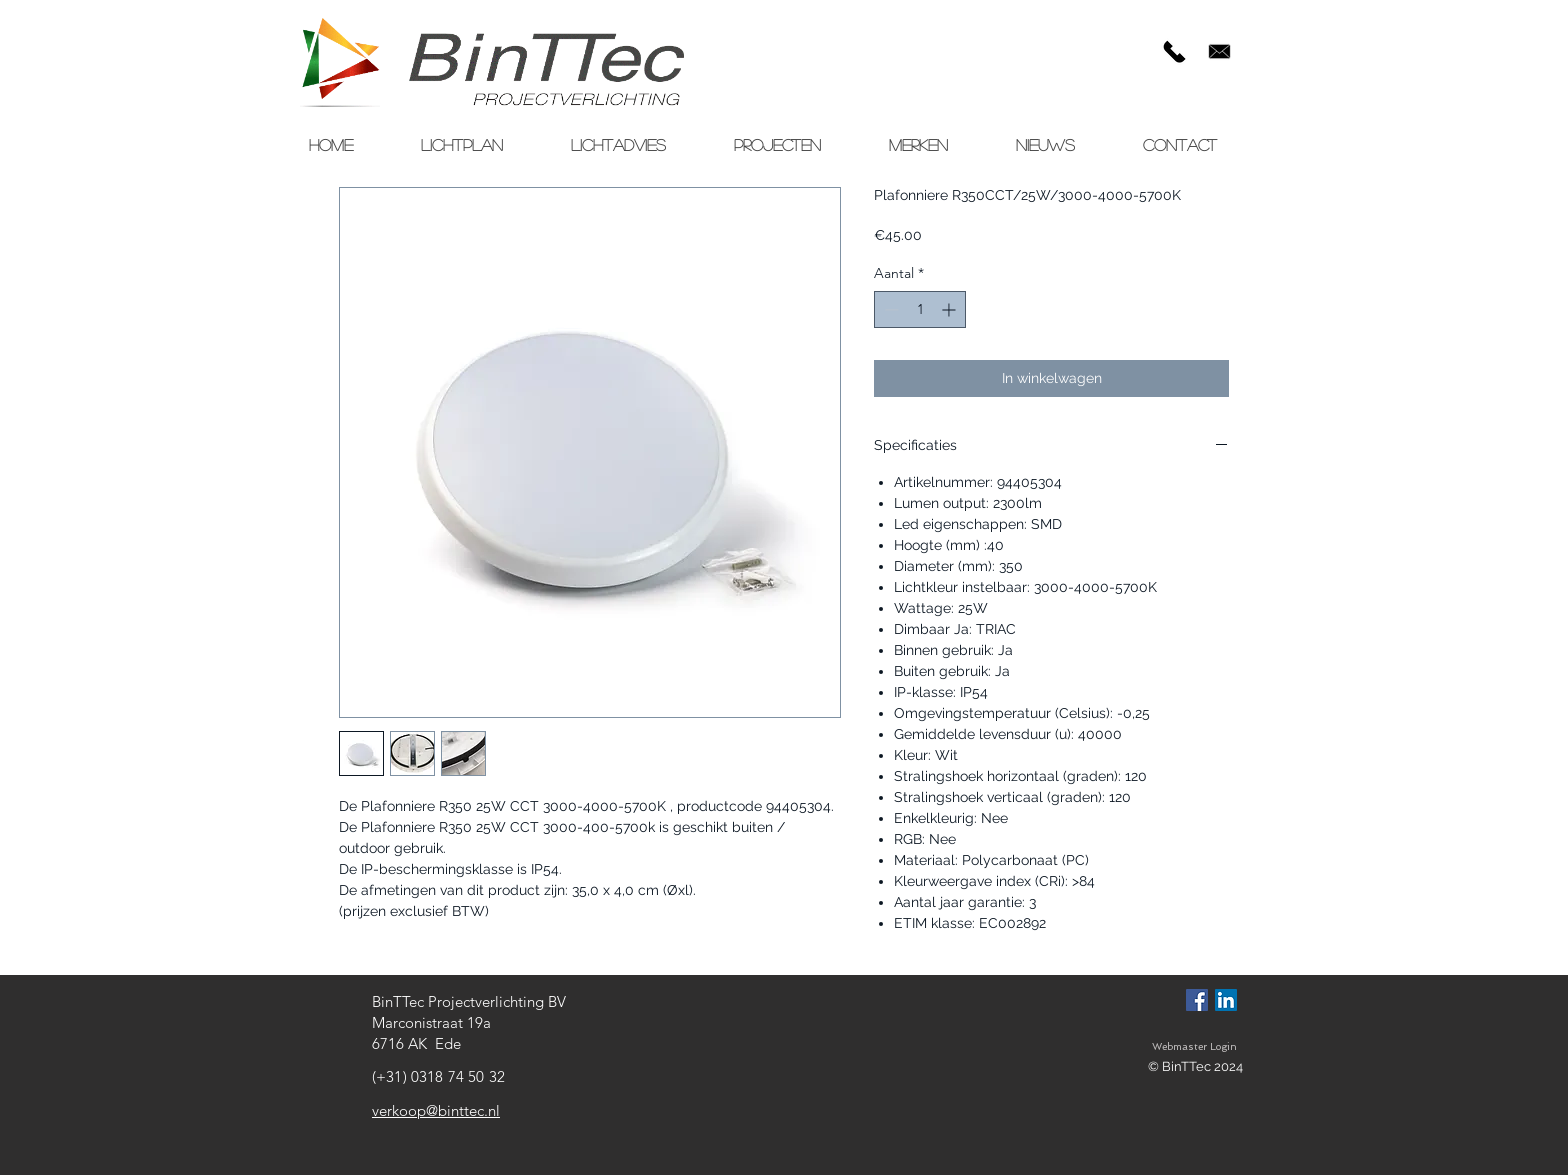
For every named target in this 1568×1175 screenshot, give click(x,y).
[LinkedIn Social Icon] (1226, 1000)
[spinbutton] (920, 309)
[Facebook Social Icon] (1197, 1000)
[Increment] (950, 309)
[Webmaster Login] (1194, 1047)
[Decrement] (889, 309)
